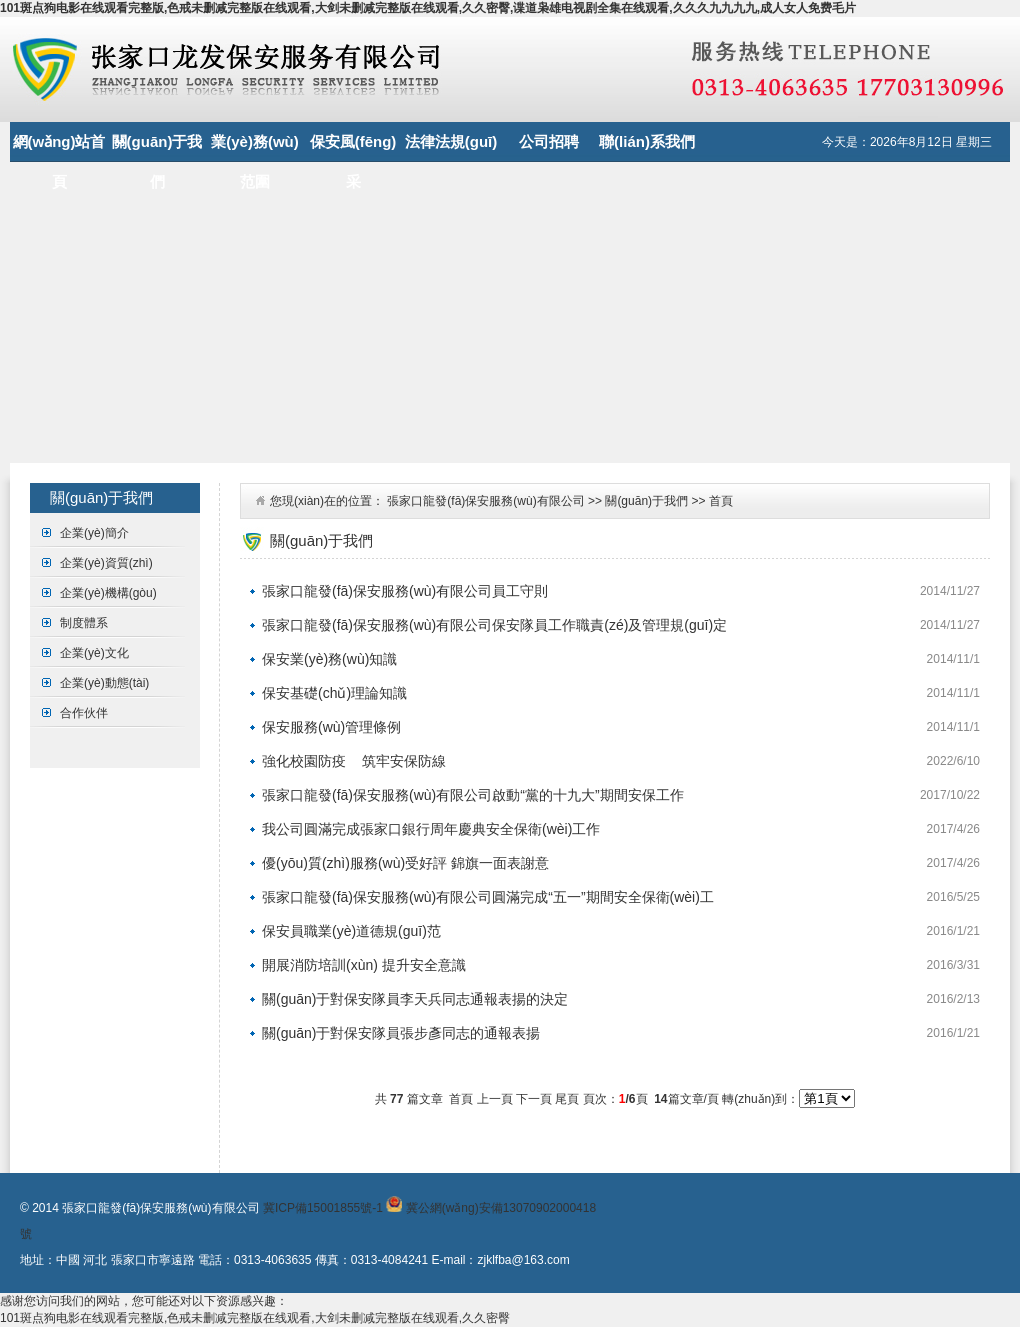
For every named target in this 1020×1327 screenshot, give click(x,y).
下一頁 (534, 1099)
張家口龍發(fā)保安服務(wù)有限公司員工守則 (405, 591)
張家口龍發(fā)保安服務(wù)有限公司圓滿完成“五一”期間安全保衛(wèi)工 (488, 897)
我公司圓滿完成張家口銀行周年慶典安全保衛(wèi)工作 (431, 829)
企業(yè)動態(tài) (104, 683)
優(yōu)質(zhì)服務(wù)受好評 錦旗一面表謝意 (405, 863)
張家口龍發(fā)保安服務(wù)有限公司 (485, 501)
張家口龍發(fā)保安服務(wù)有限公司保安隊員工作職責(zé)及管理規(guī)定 (494, 625)
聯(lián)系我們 (647, 141)
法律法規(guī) (451, 141)
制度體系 (84, 623)
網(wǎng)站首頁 (59, 147)
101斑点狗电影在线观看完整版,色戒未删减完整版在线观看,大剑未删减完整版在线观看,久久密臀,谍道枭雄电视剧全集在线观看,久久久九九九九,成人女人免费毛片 (428, 8)
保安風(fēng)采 (353, 147)
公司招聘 (549, 141)
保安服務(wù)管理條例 (331, 727)
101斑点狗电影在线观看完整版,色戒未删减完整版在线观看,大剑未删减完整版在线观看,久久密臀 (255, 1318)
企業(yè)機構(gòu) (108, 593)
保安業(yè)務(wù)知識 (329, 659)
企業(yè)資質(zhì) (106, 563)
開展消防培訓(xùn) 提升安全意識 (364, 965)
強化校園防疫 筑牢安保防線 (354, 761)
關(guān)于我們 (157, 147)
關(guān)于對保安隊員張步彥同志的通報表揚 (401, 1033)
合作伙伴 (84, 713)
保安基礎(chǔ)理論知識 (334, 693)
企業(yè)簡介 (94, 533)
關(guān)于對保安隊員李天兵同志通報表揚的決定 (415, 999)
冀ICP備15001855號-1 (323, 1208)
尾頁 (567, 1099)
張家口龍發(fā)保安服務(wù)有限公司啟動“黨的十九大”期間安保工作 (473, 795)
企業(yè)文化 (94, 653)
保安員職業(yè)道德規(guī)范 (351, 931)
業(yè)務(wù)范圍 (255, 147)
